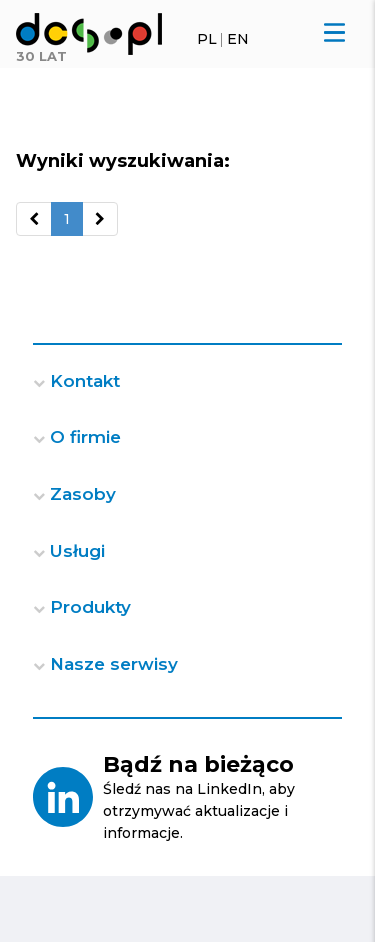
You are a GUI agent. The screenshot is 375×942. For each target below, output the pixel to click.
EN (238, 39)
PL (207, 39)
